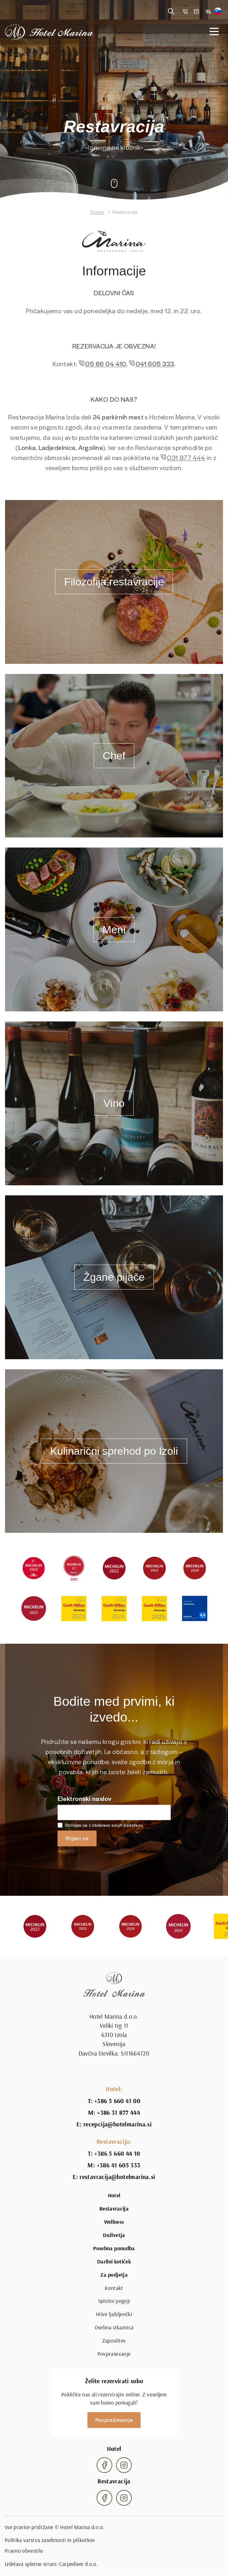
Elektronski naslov (85, 1798)
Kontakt (114, 2288)
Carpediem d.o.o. (78, 2564)
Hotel (114, 2195)
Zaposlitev (114, 2340)
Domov (97, 212)
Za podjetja (114, 2275)
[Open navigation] (214, 31)
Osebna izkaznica (114, 2327)
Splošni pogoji (114, 2300)
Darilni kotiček (114, 2261)
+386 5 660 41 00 (117, 2101)
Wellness (114, 2222)
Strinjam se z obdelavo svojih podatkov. (104, 1825)
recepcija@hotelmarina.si (117, 2124)
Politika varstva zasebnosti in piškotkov (50, 2540)
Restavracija (114, 2208)
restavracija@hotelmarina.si (117, 2177)
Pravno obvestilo (24, 2550)
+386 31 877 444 (118, 2112)
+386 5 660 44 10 (117, 2153)
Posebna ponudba (114, 2248)
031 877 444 (186, 467)
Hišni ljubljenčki (114, 2314)
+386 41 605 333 (119, 2165)
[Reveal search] (171, 11)
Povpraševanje (114, 2353)
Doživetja (114, 2235)
